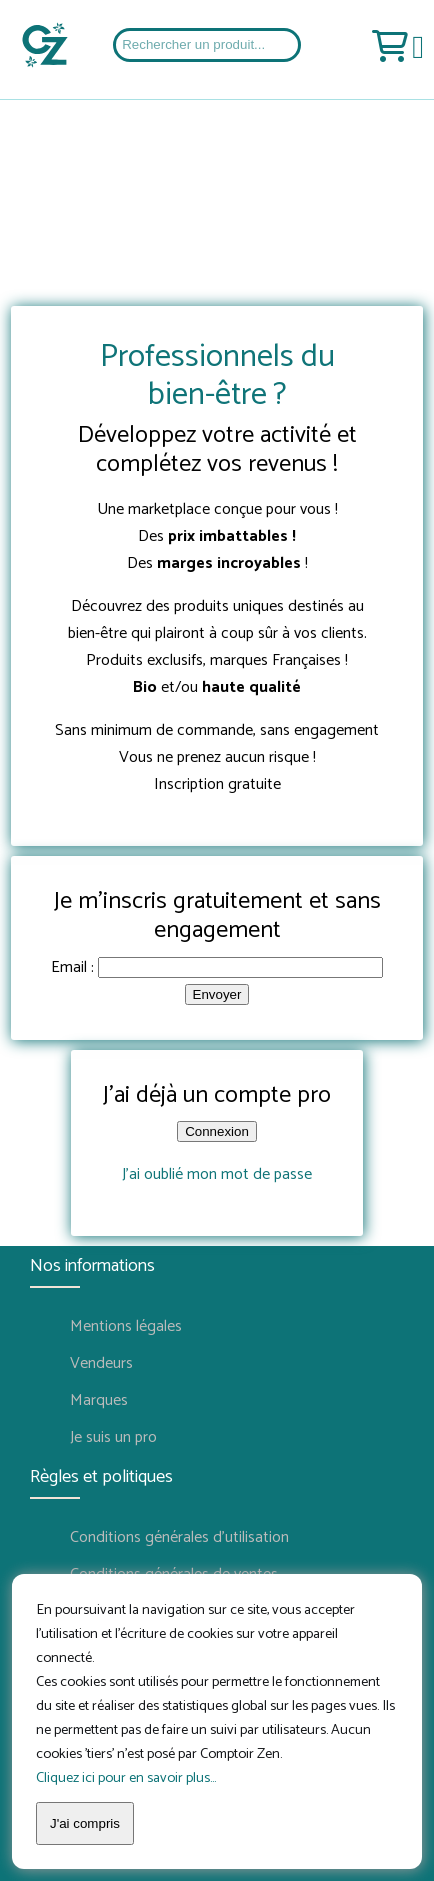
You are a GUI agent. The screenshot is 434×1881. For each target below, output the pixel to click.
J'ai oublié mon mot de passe (217, 1174)
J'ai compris (85, 1823)
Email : (72, 967)
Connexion (217, 1131)
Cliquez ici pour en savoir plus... (126, 1778)
